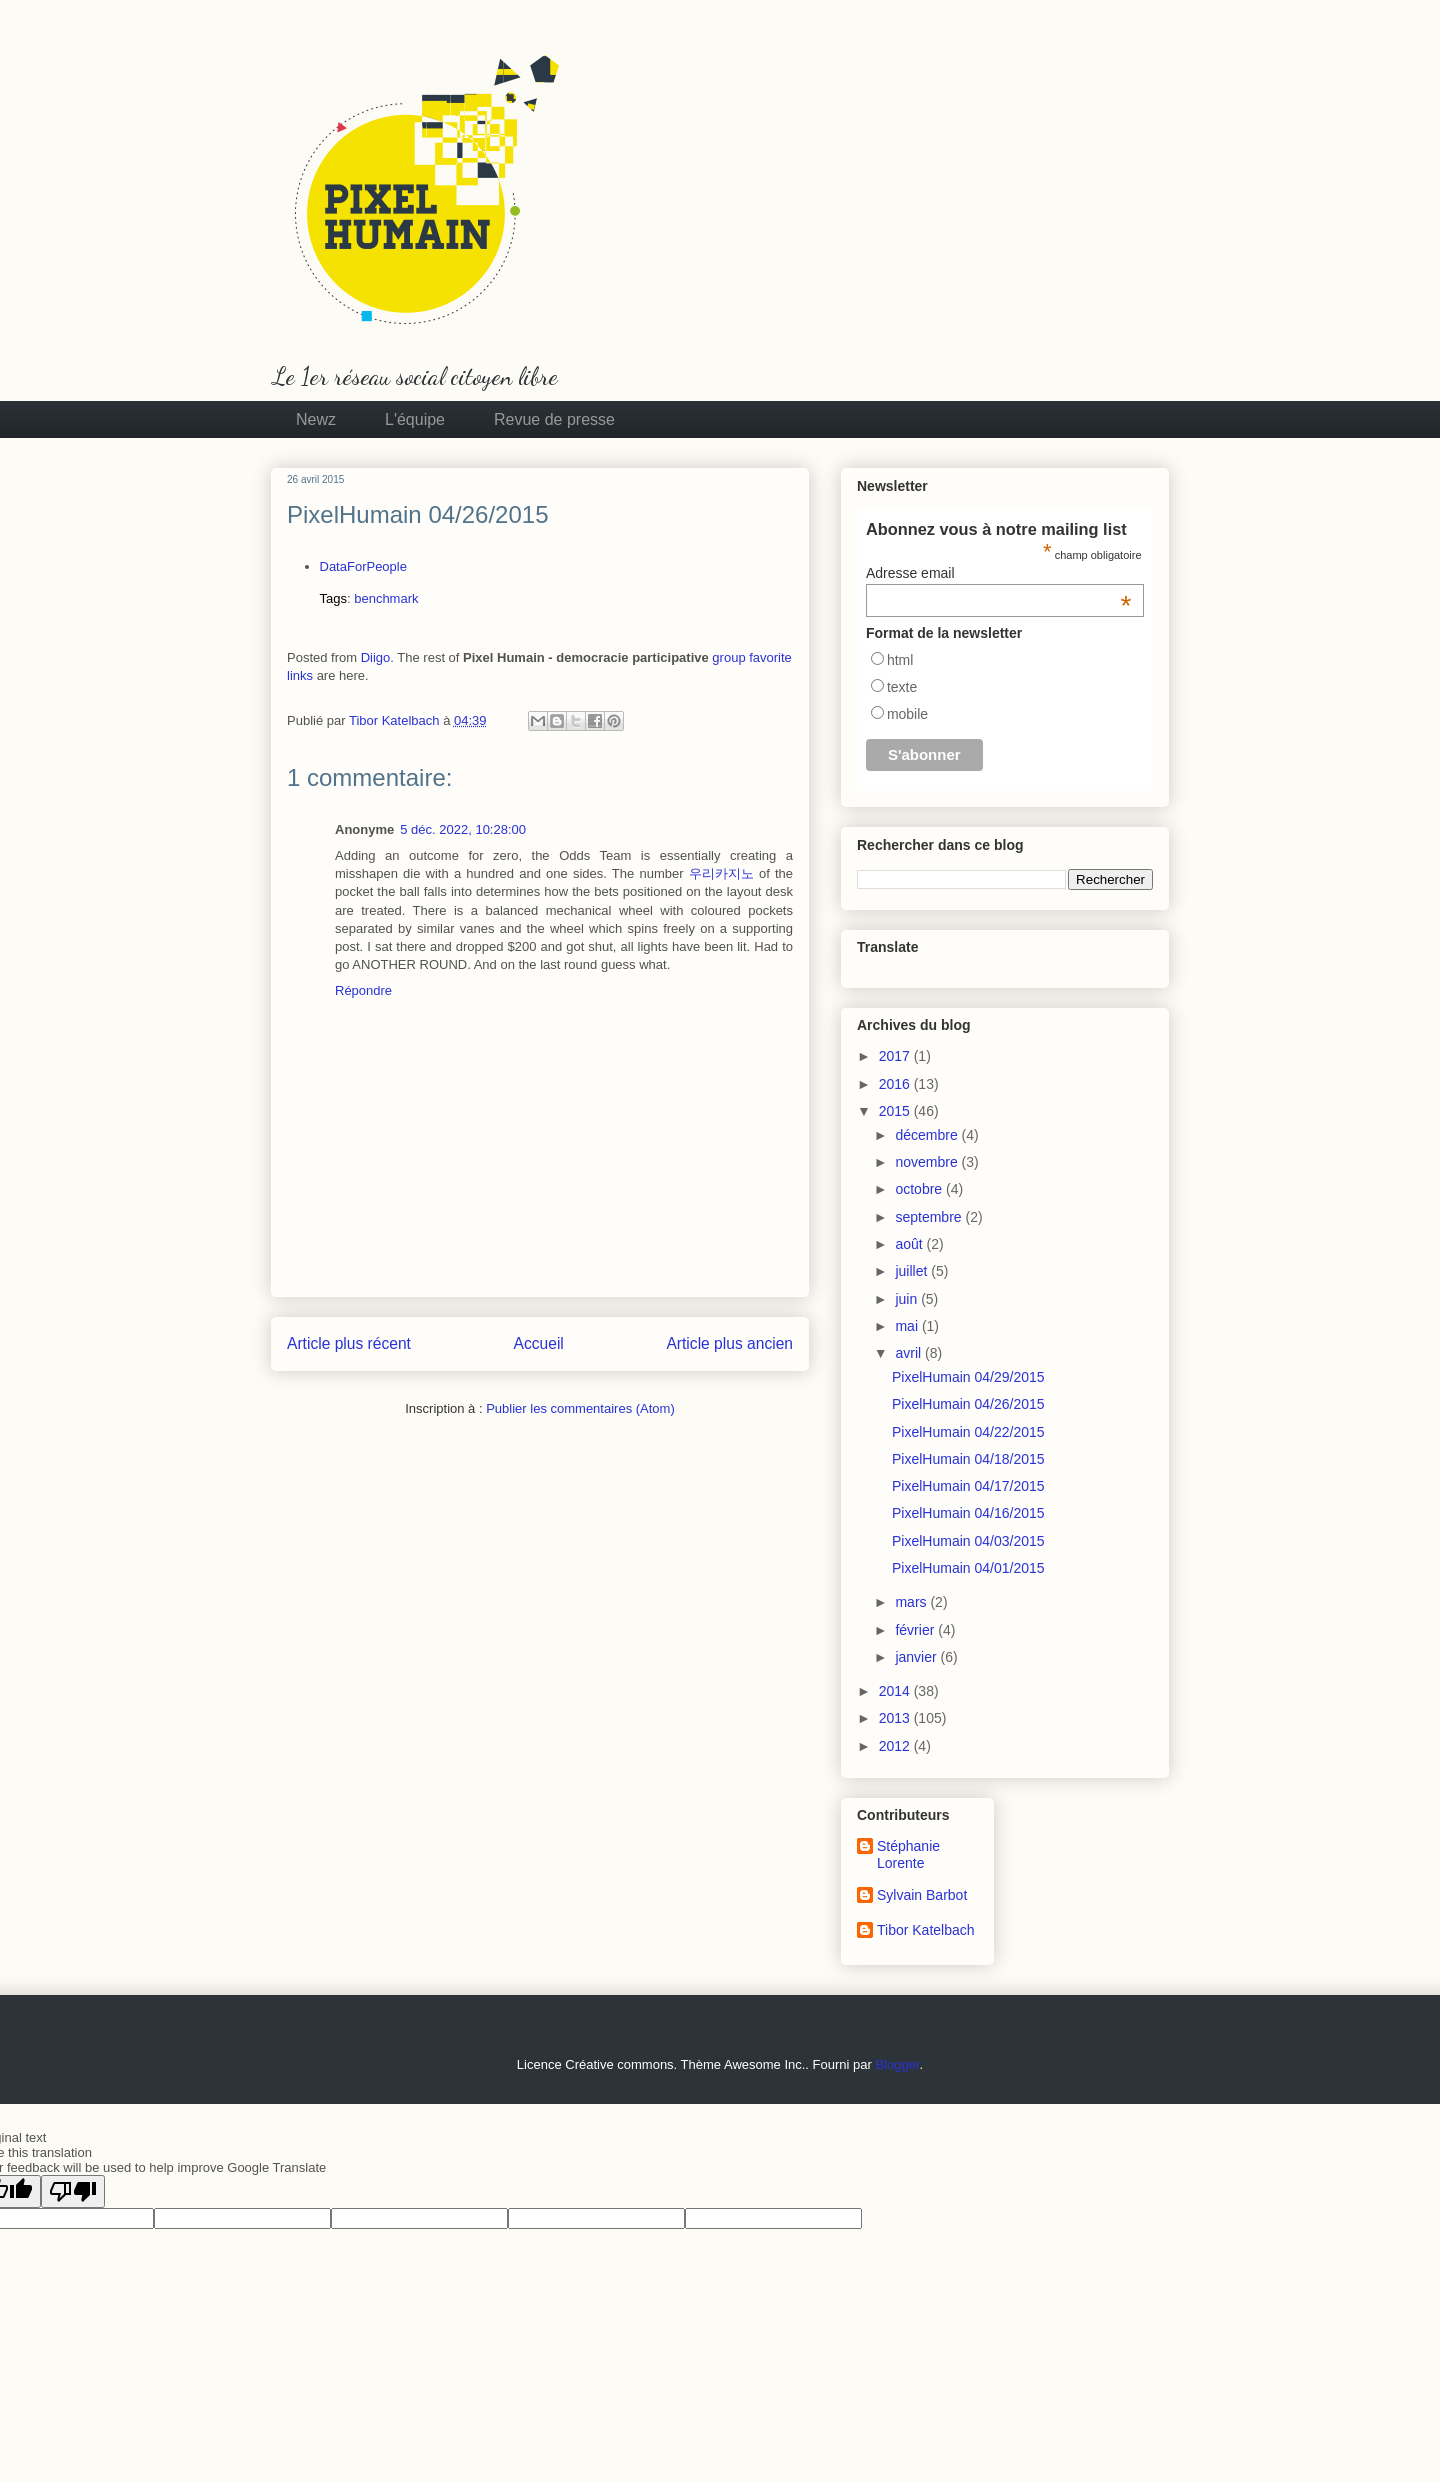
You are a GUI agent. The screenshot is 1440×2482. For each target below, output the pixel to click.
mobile (907, 714)
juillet (913, 1271)
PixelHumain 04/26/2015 (968, 1404)
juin (908, 1299)
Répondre (363, 990)
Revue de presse (554, 419)
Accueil (539, 1343)
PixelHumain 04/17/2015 (968, 1486)
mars (912, 1602)
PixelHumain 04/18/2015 (968, 1459)
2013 (896, 1718)
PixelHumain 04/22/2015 (968, 1432)
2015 (896, 1111)
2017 (896, 1056)
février (916, 1630)
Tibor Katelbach (926, 1930)
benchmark (386, 598)
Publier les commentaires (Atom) (580, 1408)
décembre (928, 1135)
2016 (896, 1084)
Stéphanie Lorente (908, 1854)
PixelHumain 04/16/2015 (968, 1513)
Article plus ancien (729, 1343)
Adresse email (999, 573)
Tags (333, 598)
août (910, 1244)
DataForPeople (363, 566)
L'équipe (415, 419)
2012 (896, 1746)
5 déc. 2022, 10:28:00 (463, 829)
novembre (928, 1162)
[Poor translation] (73, 2191)
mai (908, 1326)
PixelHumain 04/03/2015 (968, 1541)
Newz (316, 419)
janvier (917, 1657)
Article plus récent (349, 1343)
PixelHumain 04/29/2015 (968, 1377)
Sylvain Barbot (922, 1895)
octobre (920, 1189)
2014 (896, 1691)
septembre (930, 1217)
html (900, 660)
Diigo (376, 657)
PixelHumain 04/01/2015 (968, 1568)
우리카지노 (721, 873)
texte (902, 687)
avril (910, 1353)
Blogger (897, 2064)
